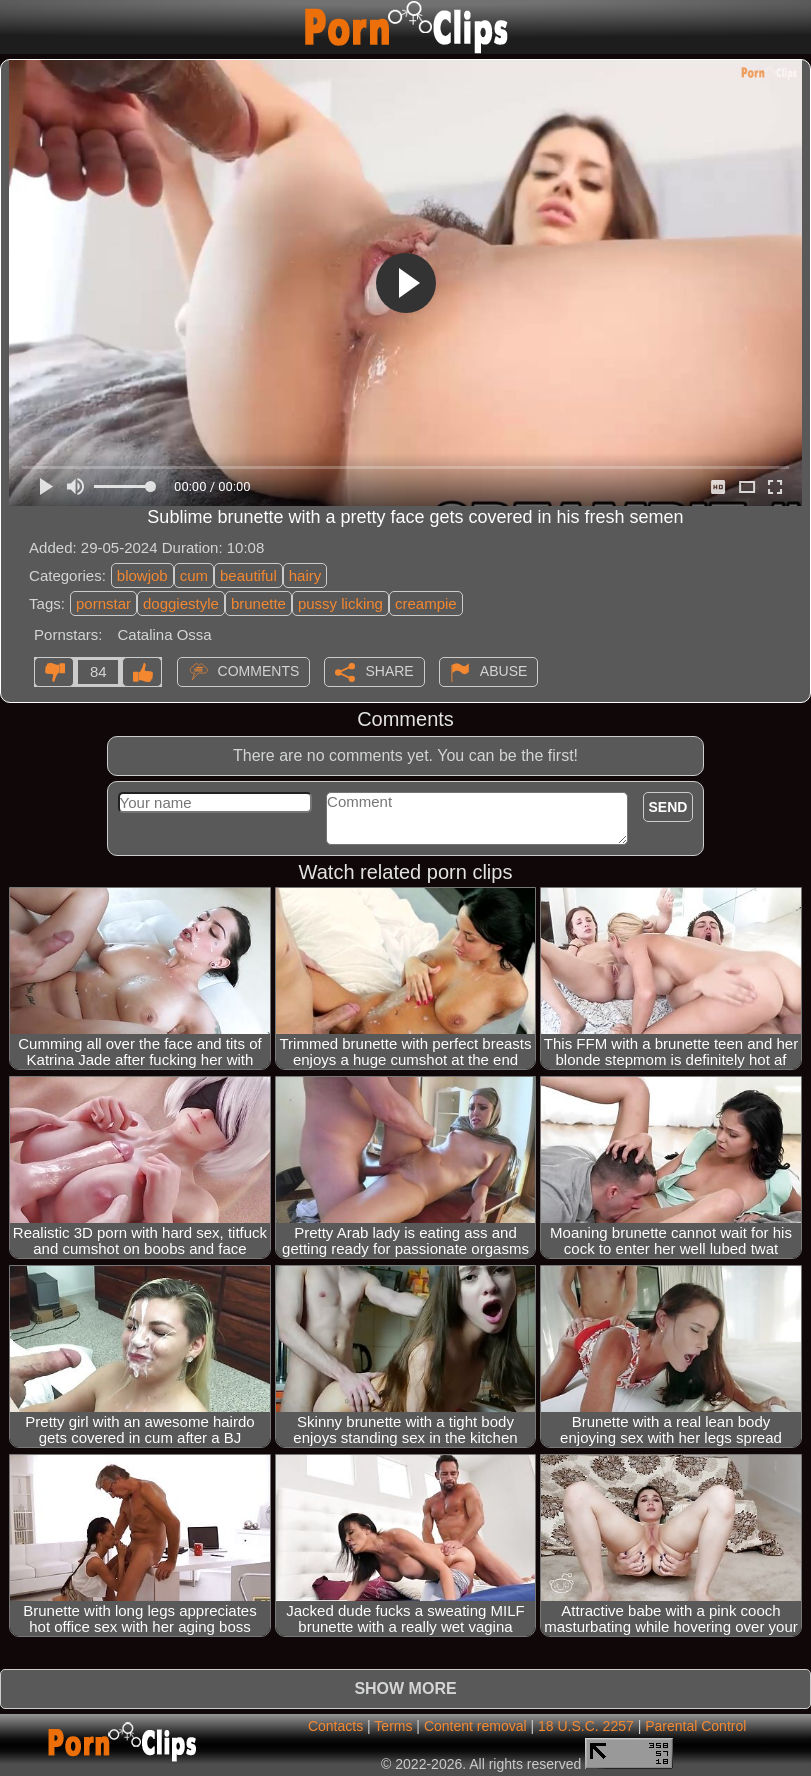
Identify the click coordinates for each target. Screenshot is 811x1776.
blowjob (142, 575)
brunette (258, 603)
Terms (393, 1726)
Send (668, 807)
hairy (305, 575)
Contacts (335, 1726)
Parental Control (695, 1726)
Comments (259, 671)
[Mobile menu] (18, 27)
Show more (405, 1688)
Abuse (503, 671)
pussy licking (340, 603)
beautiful (248, 575)
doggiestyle (181, 603)
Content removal (475, 1726)
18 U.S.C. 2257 (586, 1726)
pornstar (103, 603)
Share (389, 671)
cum (194, 575)
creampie (426, 603)
